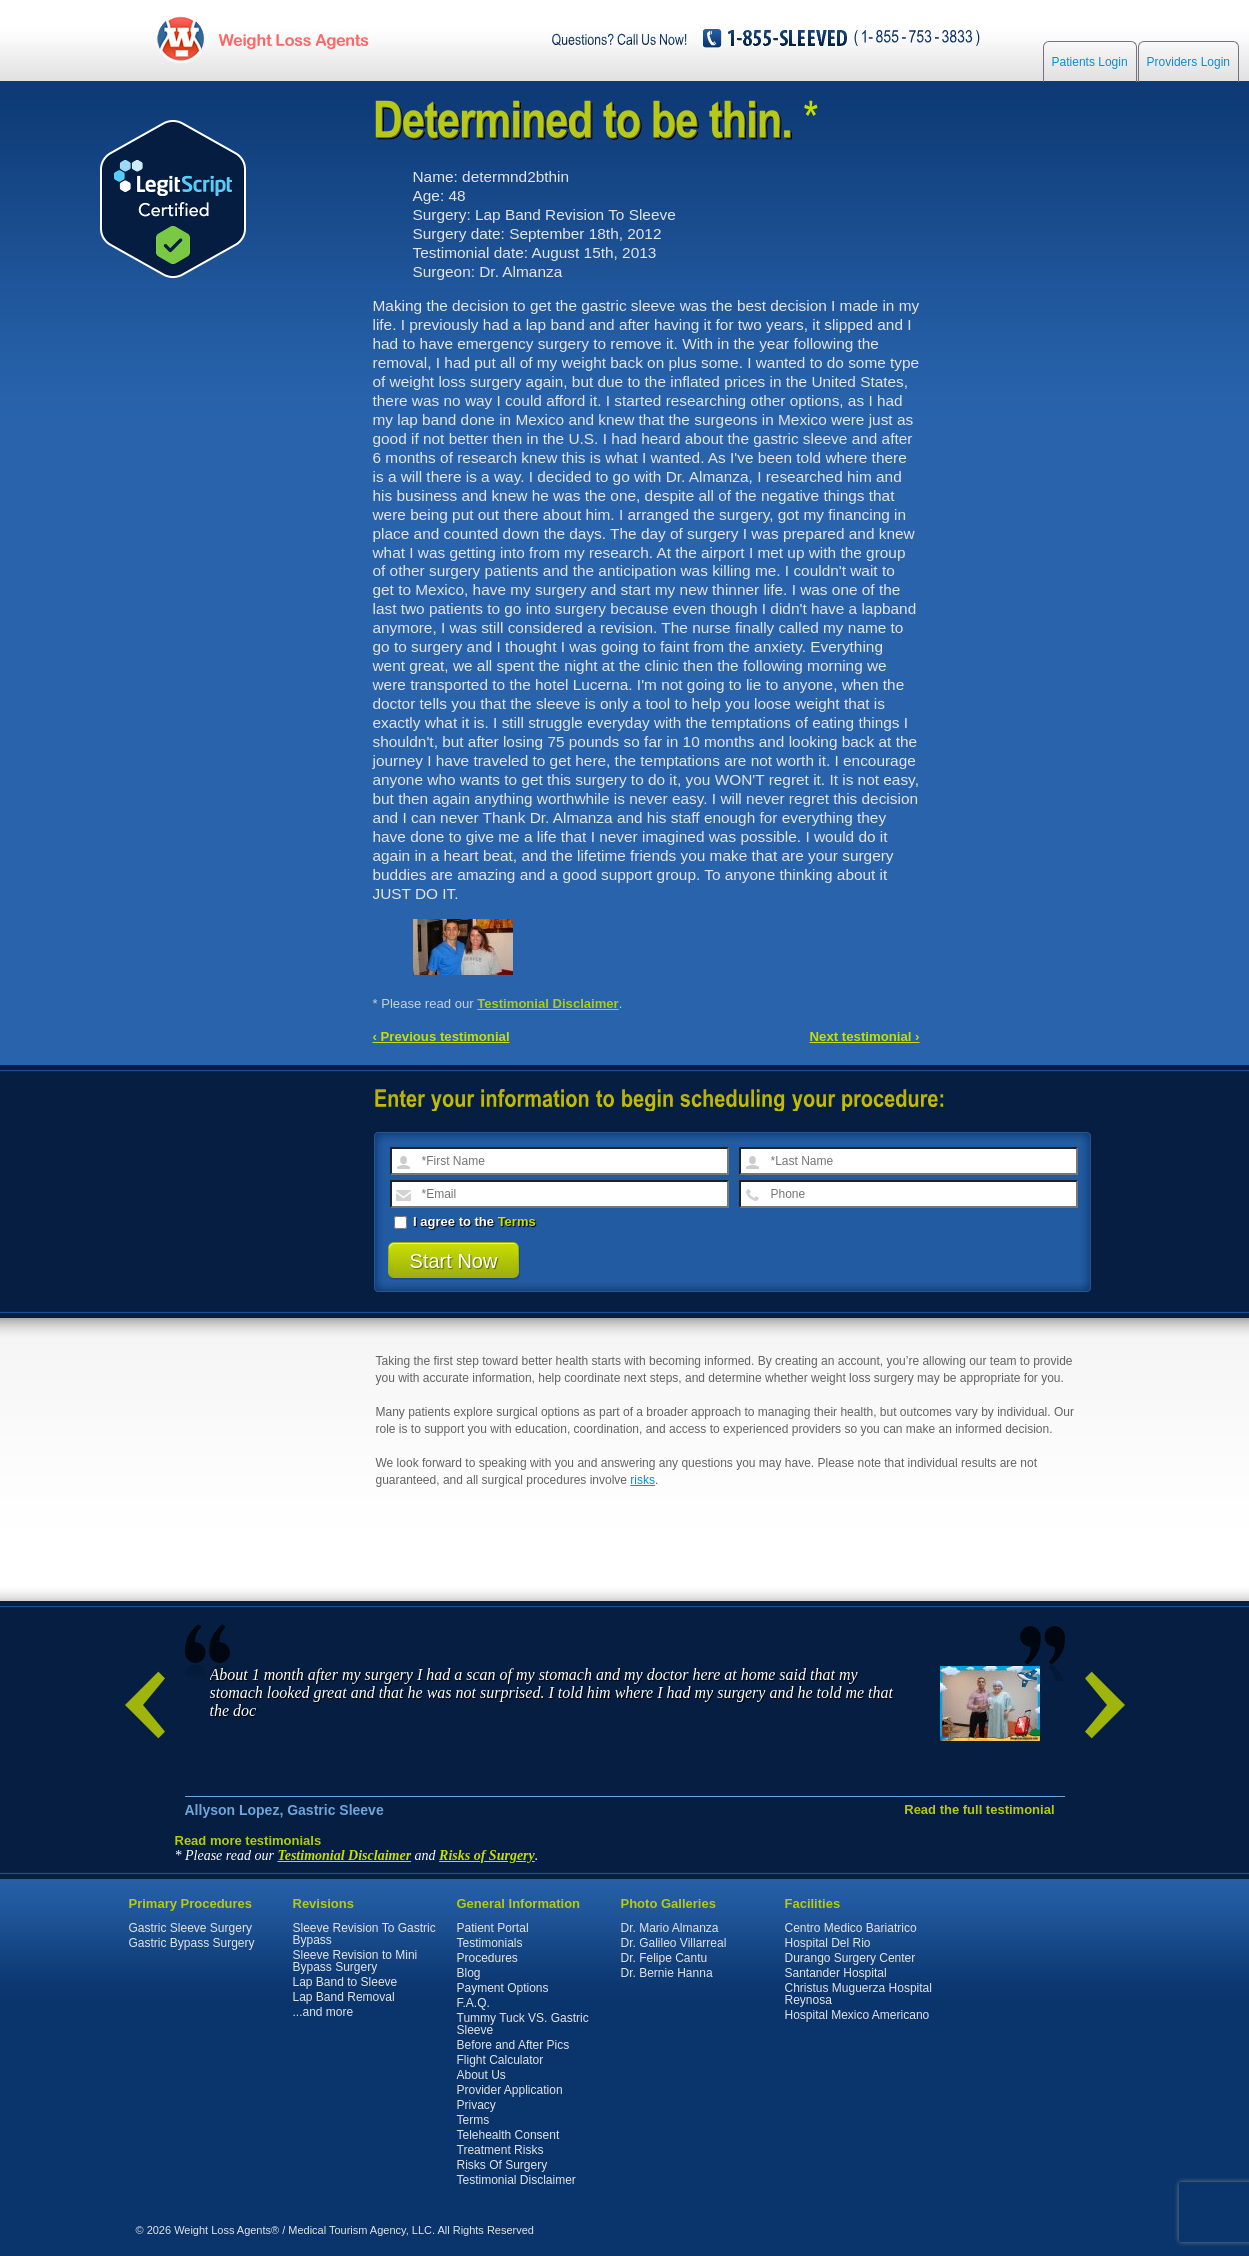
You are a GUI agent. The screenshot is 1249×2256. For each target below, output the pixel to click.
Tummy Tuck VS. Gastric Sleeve (523, 2024)
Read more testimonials (248, 1840)
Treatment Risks (500, 2150)
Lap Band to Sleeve (345, 1982)
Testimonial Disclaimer (548, 1003)
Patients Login (1090, 62)
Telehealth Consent (508, 2135)
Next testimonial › (865, 1036)
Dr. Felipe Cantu (664, 1958)
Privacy (476, 2105)
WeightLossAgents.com (293, 38)
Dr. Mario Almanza (670, 1928)
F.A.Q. (473, 2003)
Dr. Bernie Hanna (667, 1973)
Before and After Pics (513, 2045)
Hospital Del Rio (828, 1943)
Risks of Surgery (487, 1855)
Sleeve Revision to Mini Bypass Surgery (355, 1961)
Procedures (487, 1958)
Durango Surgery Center (850, 1958)
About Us (481, 2075)
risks (642, 1480)
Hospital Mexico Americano (857, 2015)
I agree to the (465, 1221)
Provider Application (510, 2090)
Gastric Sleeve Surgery (190, 1928)
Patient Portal (493, 1928)
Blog (469, 1973)
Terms (517, 1221)
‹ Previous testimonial (441, 1036)
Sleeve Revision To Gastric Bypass (364, 1934)
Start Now (454, 1261)
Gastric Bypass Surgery (192, 1943)
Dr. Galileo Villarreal (674, 1943)
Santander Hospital (836, 1973)
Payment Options (503, 1988)
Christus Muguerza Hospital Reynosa (858, 1994)
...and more (323, 2012)
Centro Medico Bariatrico (851, 1928)
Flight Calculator (500, 2060)
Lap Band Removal (344, 1997)
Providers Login (1188, 62)
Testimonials (490, 1943)
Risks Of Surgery (502, 2165)
